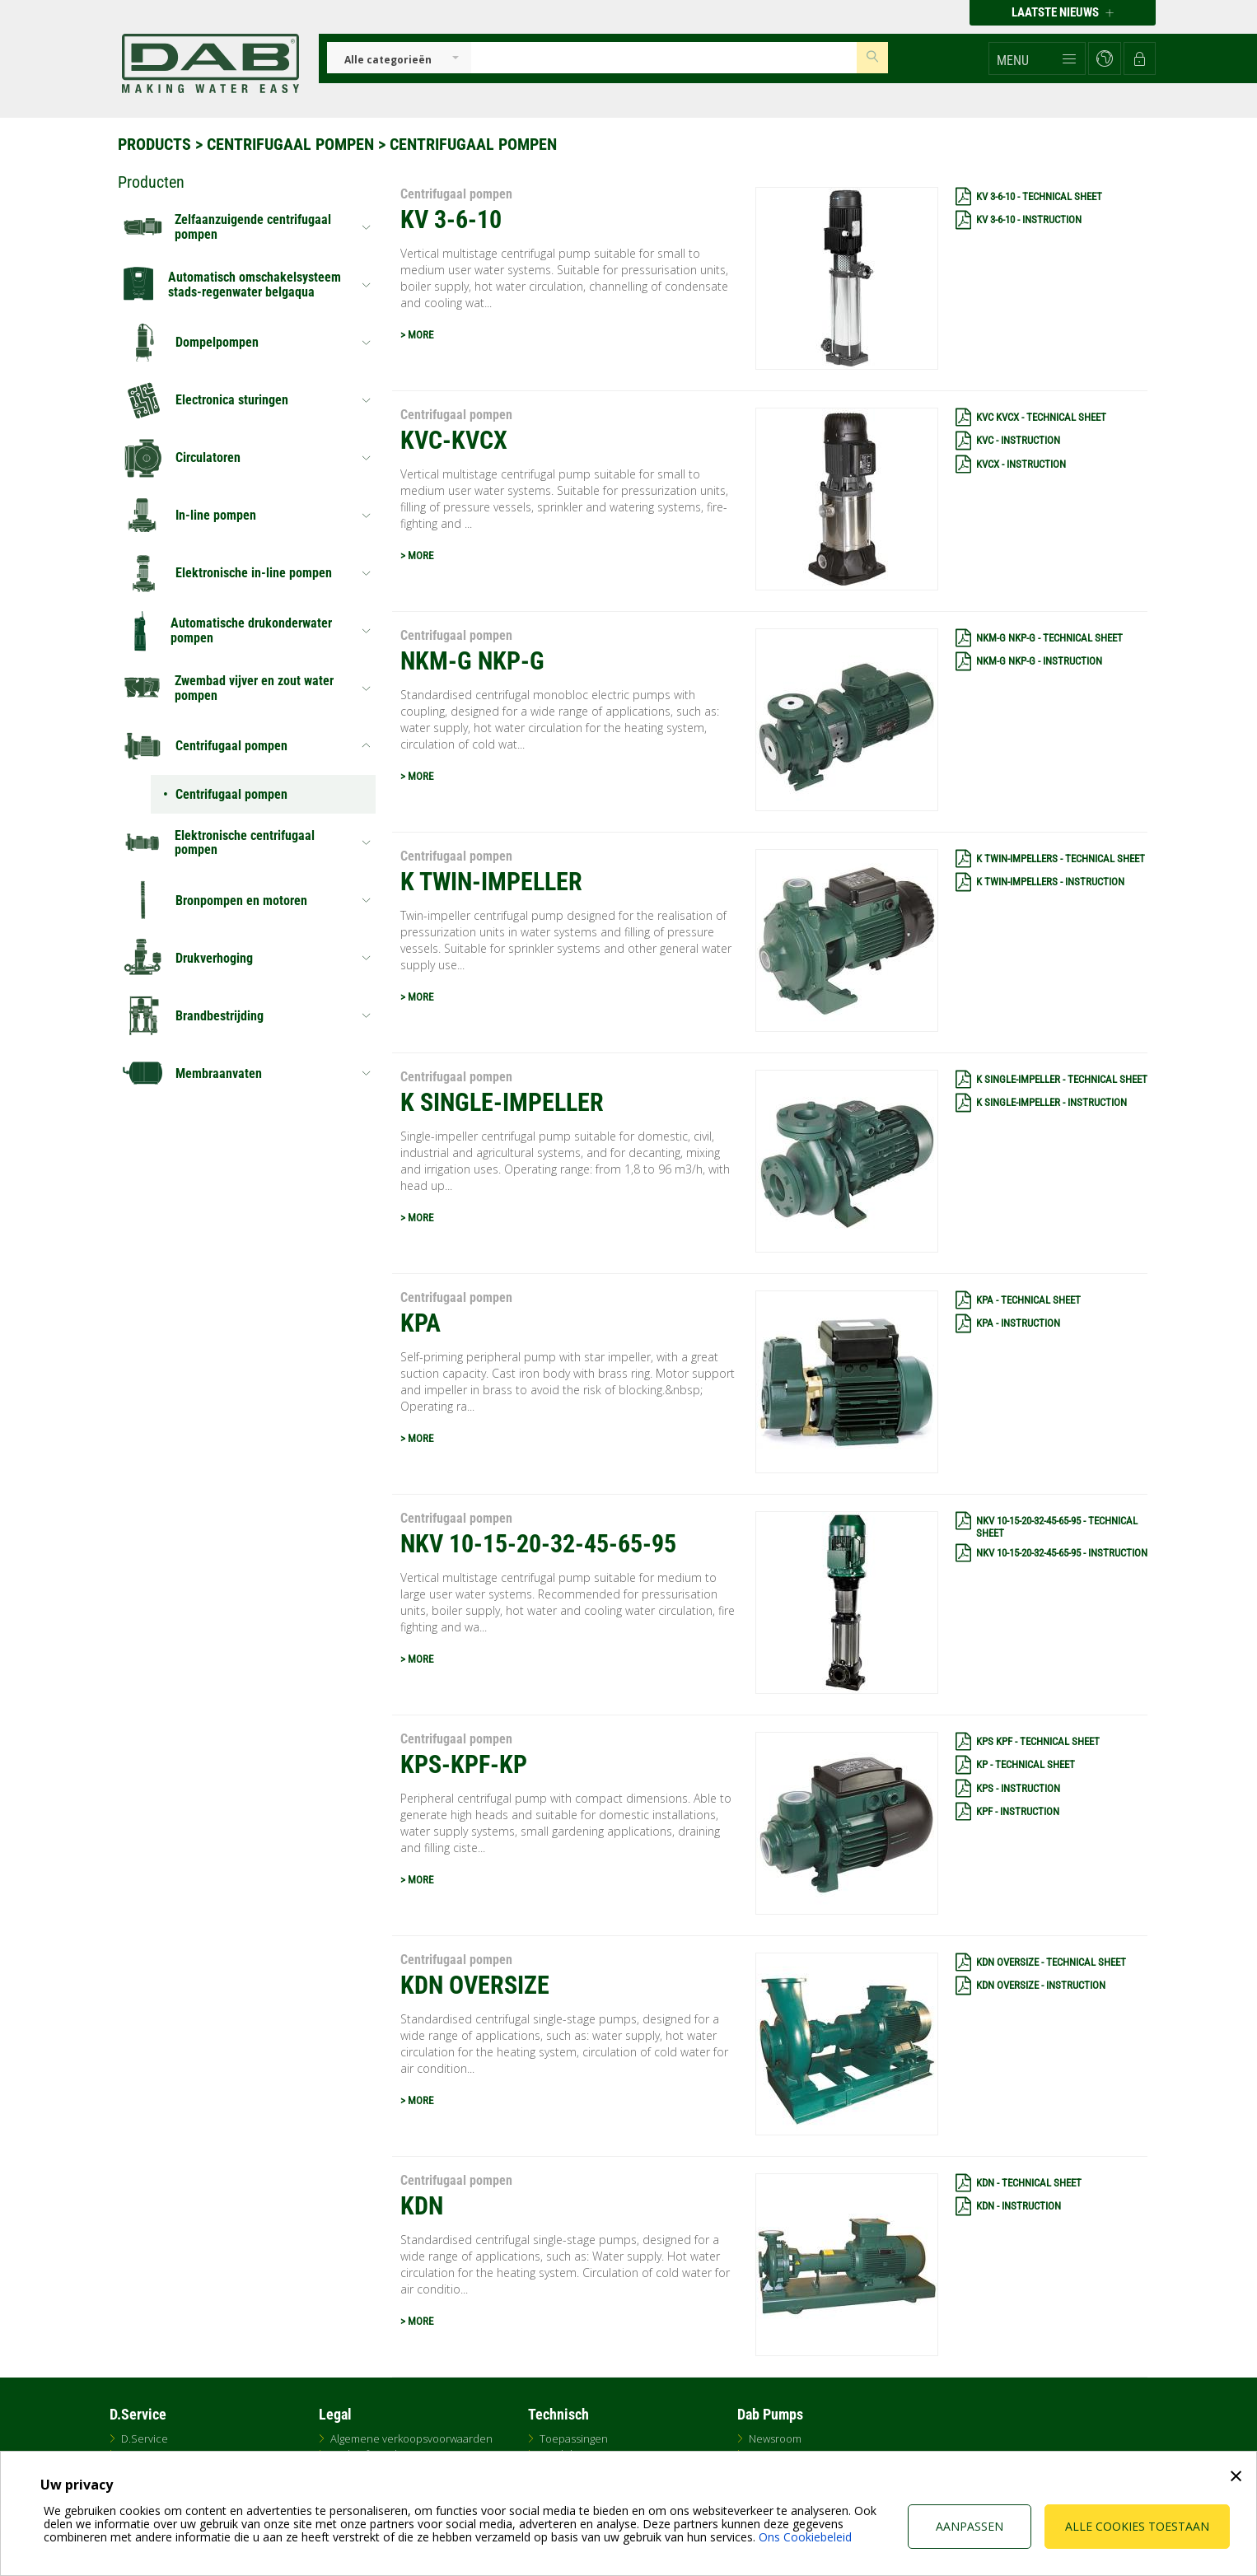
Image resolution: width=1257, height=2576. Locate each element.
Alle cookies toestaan (1137, 2526)
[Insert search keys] (664, 57)
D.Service (144, 2438)
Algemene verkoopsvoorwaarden (411, 2438)
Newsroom (775, 2438)
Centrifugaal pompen (290, 144)
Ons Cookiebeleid (805, 2537)
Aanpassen (969, 2526)
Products (154, 144)
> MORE (416, 335)
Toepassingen (574, 2438)
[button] (1037, 58)
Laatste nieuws (1063, 12)
